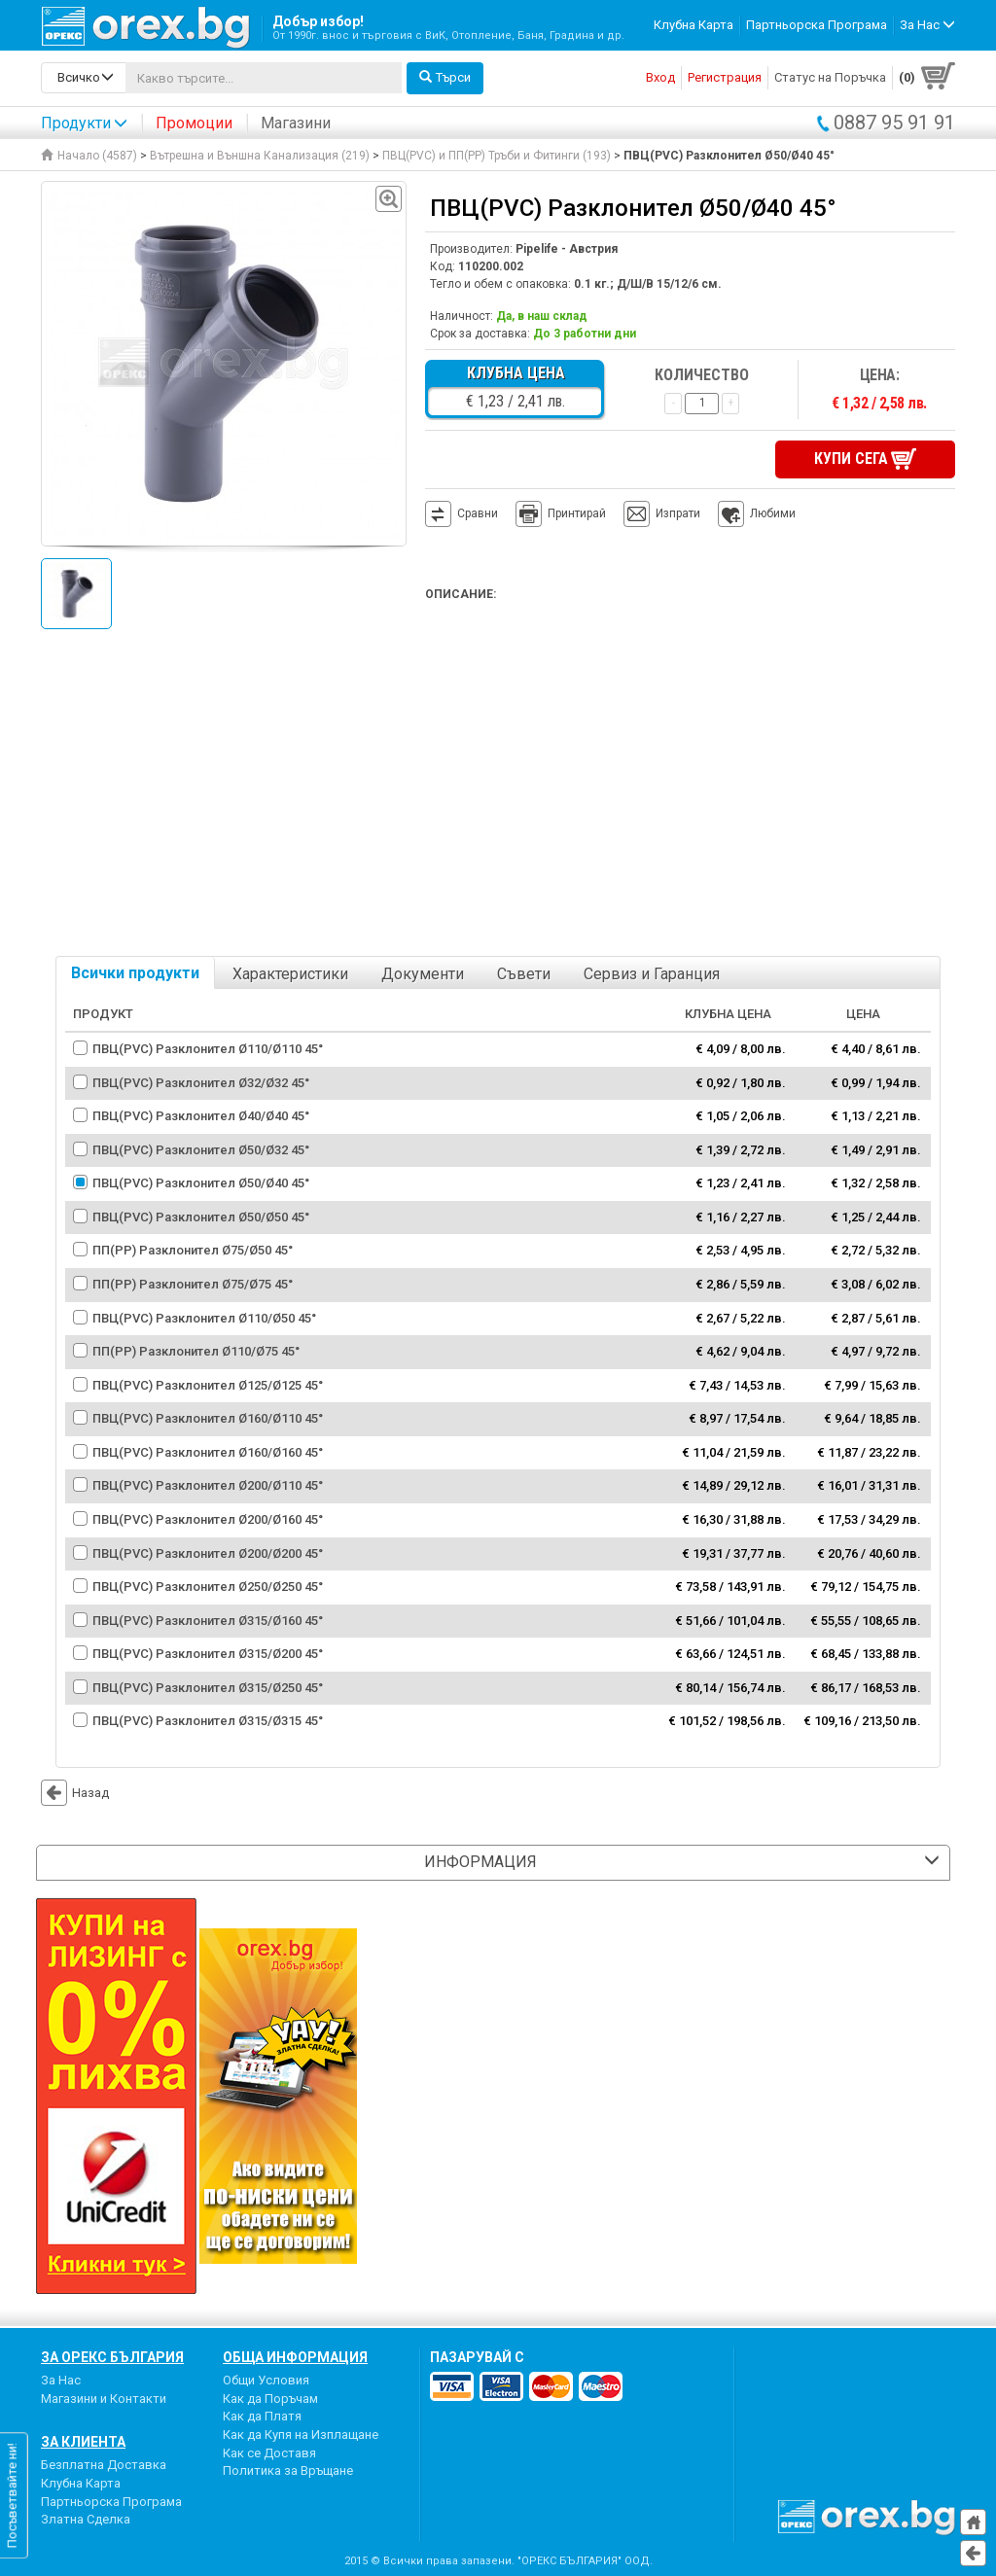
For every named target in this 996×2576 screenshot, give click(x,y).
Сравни (477, 513)
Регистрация (725, 77)
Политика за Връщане (288, 2470)
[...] (263, 77)
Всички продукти (135, 973)
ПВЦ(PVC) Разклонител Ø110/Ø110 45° (207, 1048)
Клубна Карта (693, 25)
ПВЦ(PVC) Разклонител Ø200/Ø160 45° (207, 1519)
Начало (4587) (89, 155)
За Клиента (83, 2442)
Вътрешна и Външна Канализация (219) (260, 155)
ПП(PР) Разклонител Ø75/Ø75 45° (192, 1284)
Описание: (460, 594)
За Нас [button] (927, 25)
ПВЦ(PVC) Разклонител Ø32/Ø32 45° (200, 1083)
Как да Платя (262, 2416)
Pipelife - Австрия (567, 249)
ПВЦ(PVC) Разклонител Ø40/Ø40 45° (200, 1116)
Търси (445, 77)
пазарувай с (477, 2357)
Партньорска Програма (816, 25)
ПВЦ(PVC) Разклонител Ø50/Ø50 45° (200, 1217)
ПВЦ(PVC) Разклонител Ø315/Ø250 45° (207, 1687)
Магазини (296, 123)
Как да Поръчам (270, 2398)
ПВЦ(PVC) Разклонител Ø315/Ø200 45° (207, 1653)
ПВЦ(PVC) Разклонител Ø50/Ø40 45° (200, 1183)
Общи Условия (266, 2380)
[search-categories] (83, 77)
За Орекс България (112, 2357)
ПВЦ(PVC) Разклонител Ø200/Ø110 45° (207, 1485)
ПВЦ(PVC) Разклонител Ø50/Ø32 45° (200, 1150)
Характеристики (290, 974)
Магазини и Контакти (103, 2398)
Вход (660, 77)
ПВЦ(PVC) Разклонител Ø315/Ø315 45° (207, 1720)
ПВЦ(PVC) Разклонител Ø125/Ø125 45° (207, 1385)
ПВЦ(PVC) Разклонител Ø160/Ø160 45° (207, 1452)
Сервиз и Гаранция (652, 974)
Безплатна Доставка (103, 2464)
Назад (75, 1793)
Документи (422, 974)
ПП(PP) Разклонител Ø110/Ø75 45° (196, 1351)
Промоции (194, 123)
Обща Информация (295, 2357)
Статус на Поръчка (830, 77)
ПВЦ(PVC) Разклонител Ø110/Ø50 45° (204, 1318)
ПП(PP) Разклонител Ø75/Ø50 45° (192, 1250)
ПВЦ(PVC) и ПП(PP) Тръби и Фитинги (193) (496, 155)
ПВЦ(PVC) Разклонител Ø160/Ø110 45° (207, 1418)
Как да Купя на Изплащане (300, 2434)
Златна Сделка (85, 2519)
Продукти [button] (84, 123)
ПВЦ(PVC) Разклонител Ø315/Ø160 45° (207, 1620)
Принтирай (561, 514)
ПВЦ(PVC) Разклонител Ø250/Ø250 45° (207, 1586)
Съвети (524, 974)
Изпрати (678, 513)
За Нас (61, 2380)
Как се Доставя (269, 2453)
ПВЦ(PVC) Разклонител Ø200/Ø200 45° (207, 1553)
